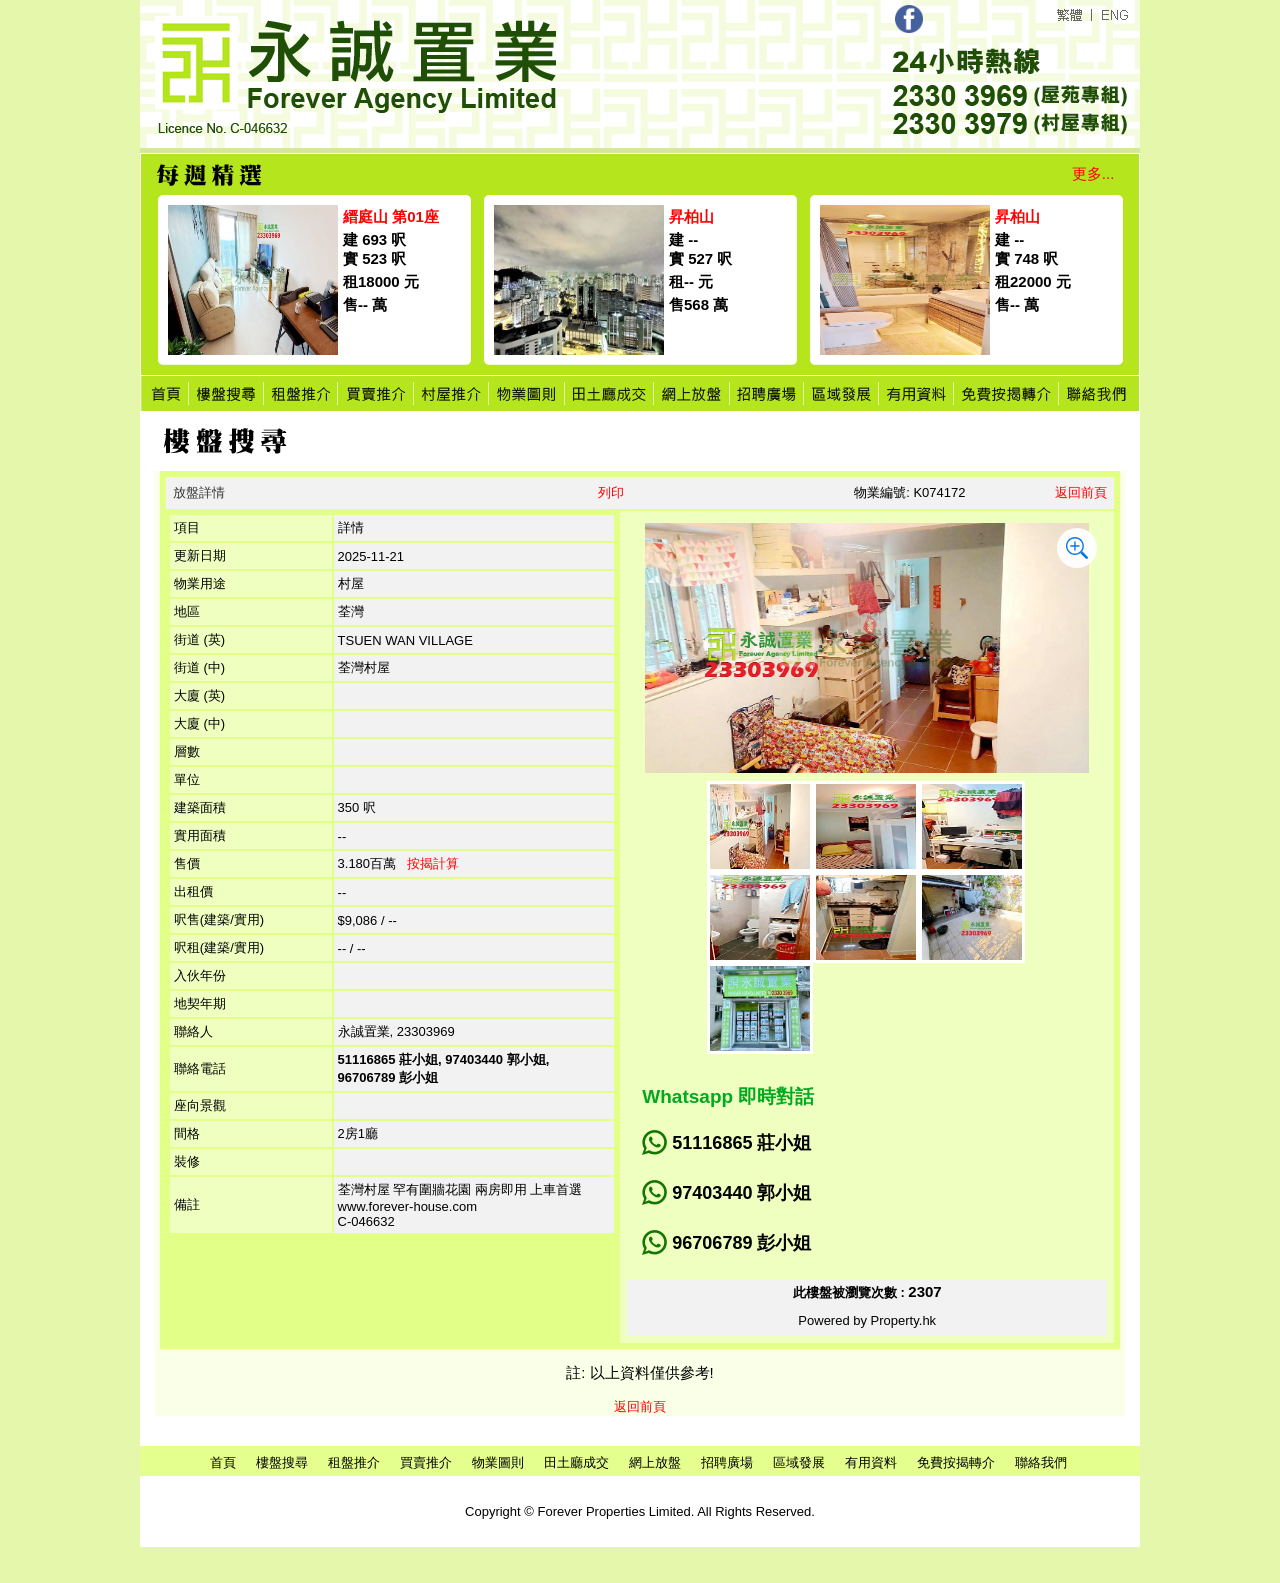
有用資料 (871, 1462)
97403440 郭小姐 (741, 1193)
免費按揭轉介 (956, 1462)
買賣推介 (426, 1462)
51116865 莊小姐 (741, 1143)
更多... (1093, 173)
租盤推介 (354, 1462)
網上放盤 (655, 1462)
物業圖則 (498, 1462)
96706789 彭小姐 (741, 1243)
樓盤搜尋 (282, 1462)
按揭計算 (433, 863)
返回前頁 (1081, 492)
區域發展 (799, 1462)
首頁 (223, 1462)
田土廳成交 (576, 1462)
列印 (611, 492)
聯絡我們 (1041, 1462)
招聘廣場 (727, 1462)
